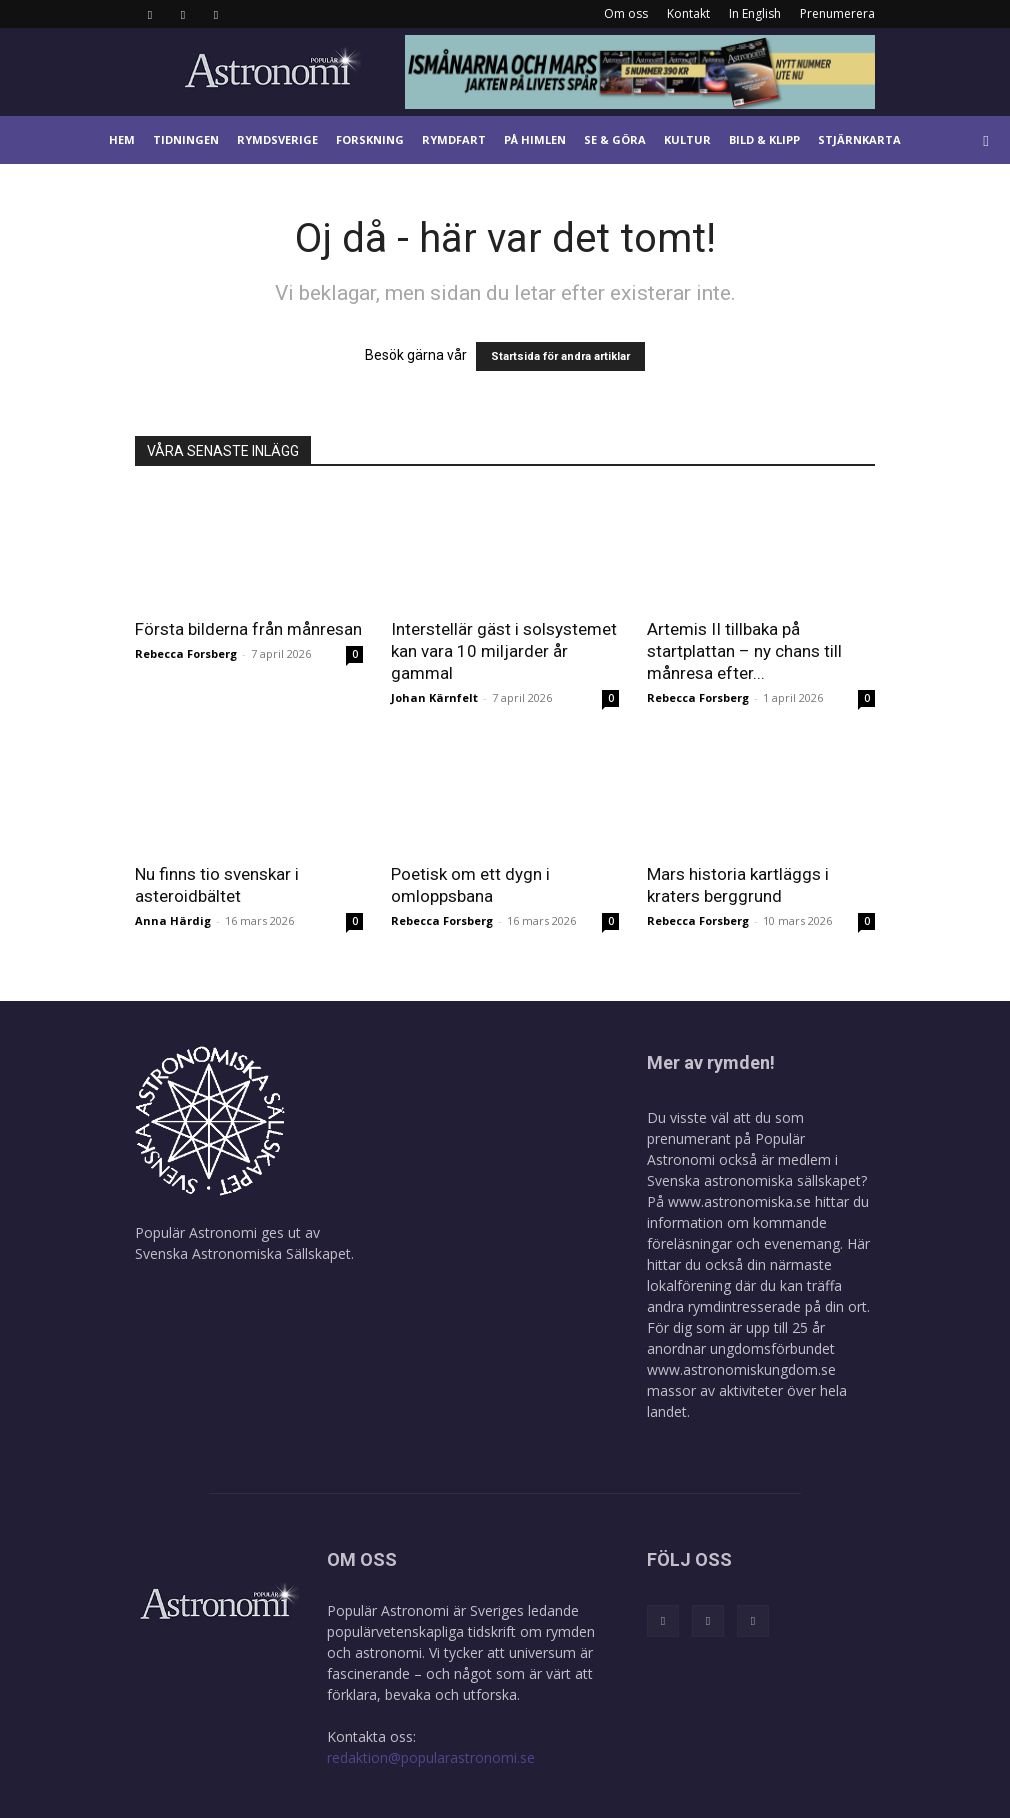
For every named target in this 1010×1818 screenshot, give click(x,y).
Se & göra (615, 139)
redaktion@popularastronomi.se (431, 1757)
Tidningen (186, 139)
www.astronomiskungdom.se (741, 1369)
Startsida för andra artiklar (560, 356)
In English (755, 13)
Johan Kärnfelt (434, 697)
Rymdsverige (277, 139)
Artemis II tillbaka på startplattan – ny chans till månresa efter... (744, 651)
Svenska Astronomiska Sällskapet (243, 1253)
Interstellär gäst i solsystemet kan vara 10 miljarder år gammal (504, 651)
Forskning (370, 139)
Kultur (687, 139)
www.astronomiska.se (739, 1201)
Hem (122, 139)
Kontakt (688, 13)
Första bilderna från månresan (248, 629)
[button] (986, 140)
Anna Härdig (173, 920)
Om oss (626, 13)
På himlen (535, 139)
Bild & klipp (764, 139)
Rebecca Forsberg (186, 653)
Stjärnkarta (859, 139)
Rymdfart (454, 139)
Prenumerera (837, 13)
